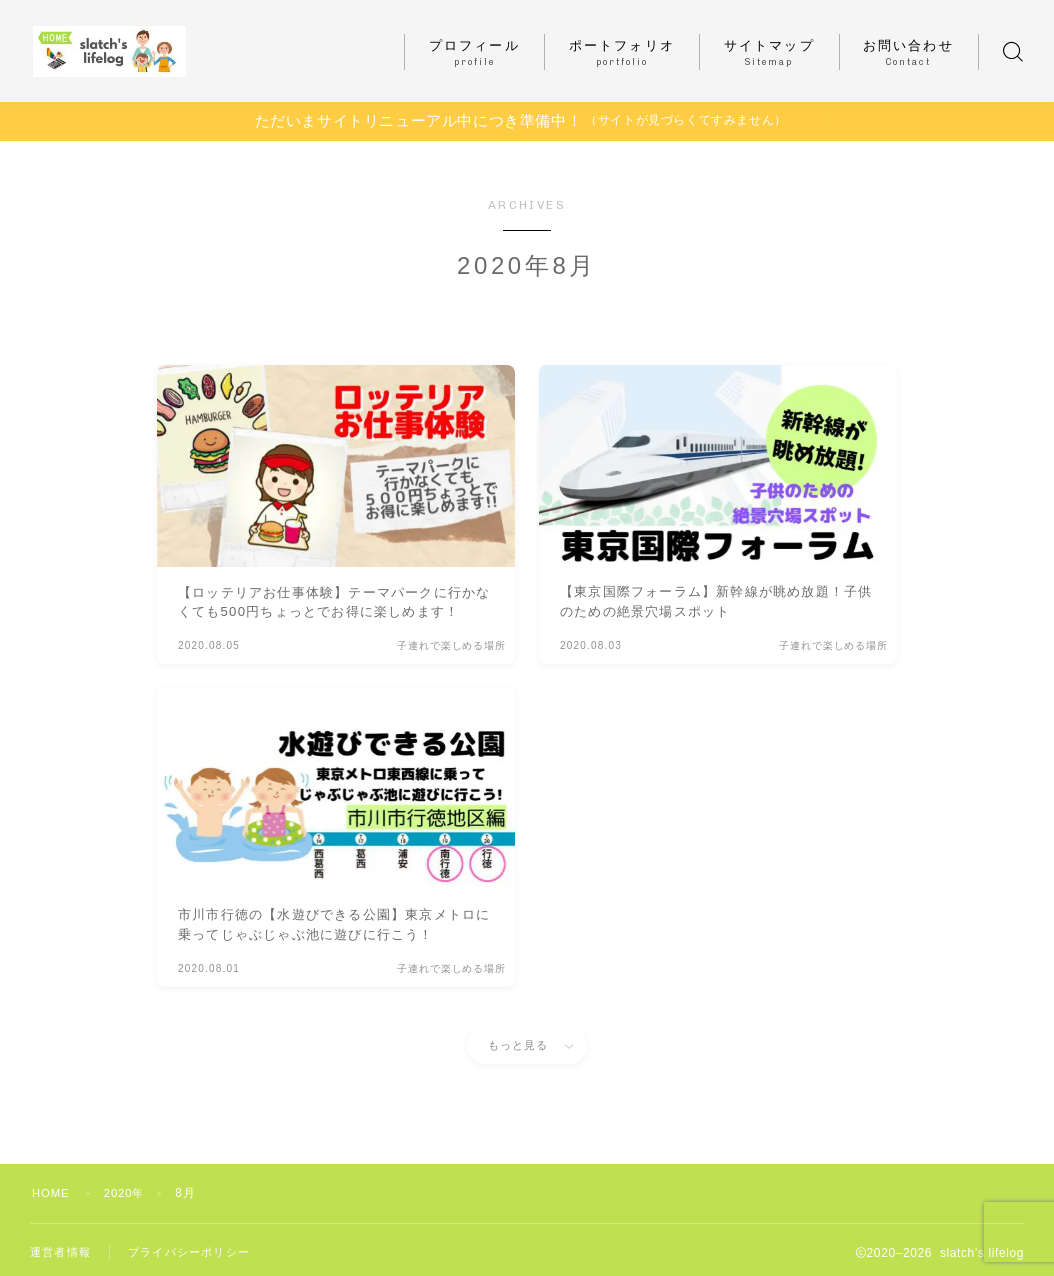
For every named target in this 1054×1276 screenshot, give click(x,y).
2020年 (129, 1193)
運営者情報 (63, 1253)
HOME (52, 1193)
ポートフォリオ (622, 52)
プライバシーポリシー (199, 1253)
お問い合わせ (908, 52)
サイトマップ (769, 52)
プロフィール (474, 52)
